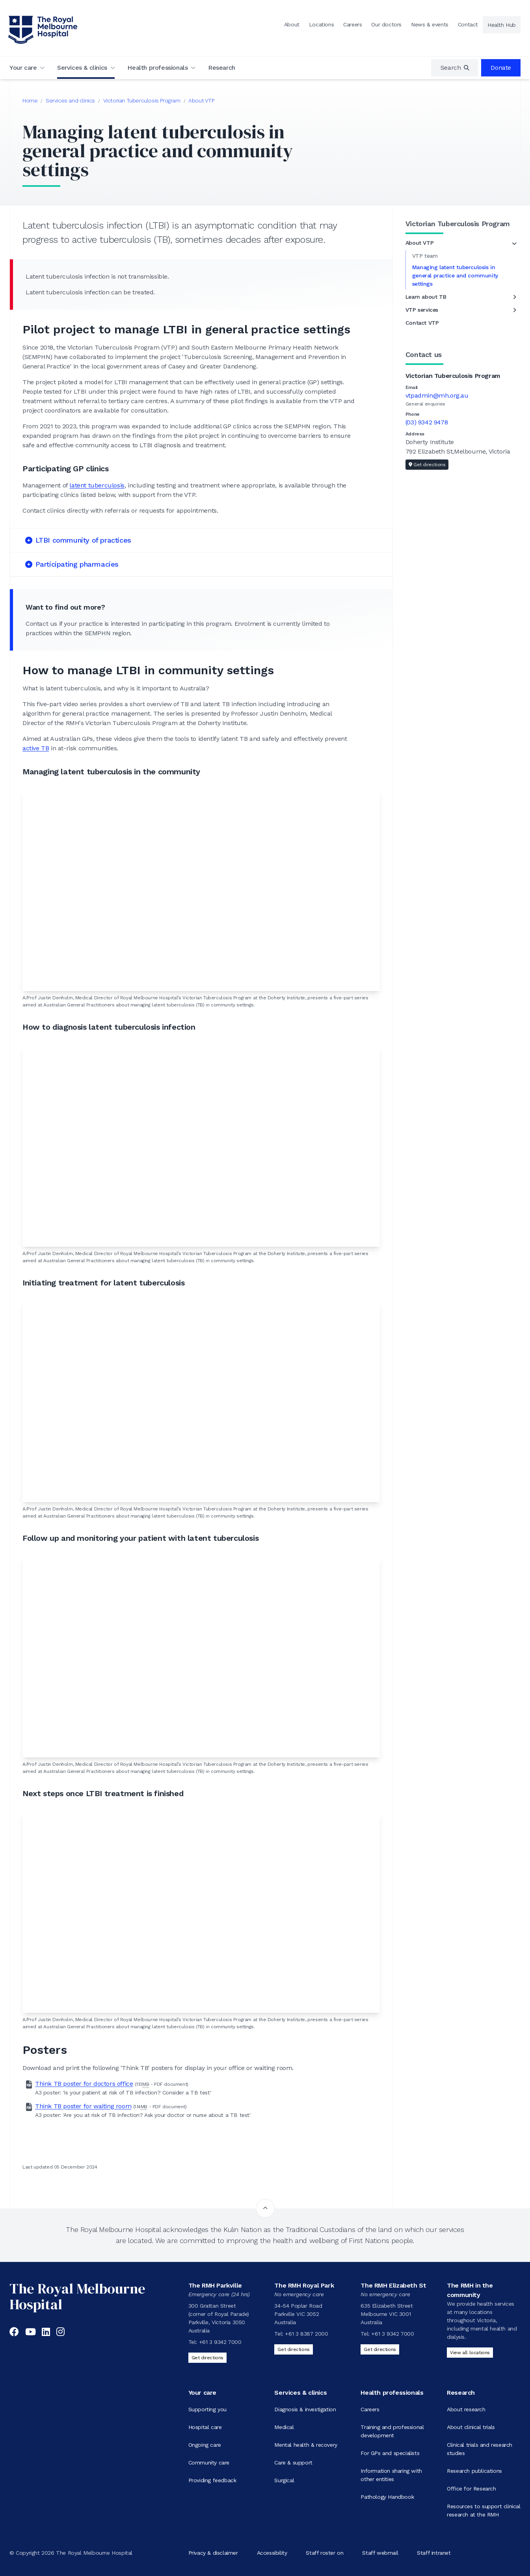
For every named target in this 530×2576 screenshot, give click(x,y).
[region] (454, 67)
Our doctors (386, 24)
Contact (468, 24)
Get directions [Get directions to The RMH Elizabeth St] (380, 2349)
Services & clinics (82, 67)
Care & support (293, 2462)
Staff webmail (380, 2553)
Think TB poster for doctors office (84, 2083)
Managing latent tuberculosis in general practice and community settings (455, 275)
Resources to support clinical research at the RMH (483, 2510)
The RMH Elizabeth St (393, 2285)
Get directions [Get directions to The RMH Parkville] (207, 2357)
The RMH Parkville (215, 2285)
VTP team (425, 256)
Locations (321, 24)
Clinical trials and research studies (479, 2449)
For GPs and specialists (390, 2453)
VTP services (421, 310)
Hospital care (205, 2427)
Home (29, 100)
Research (221, 67)
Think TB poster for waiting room (83, 2106)
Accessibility (272, 2553)
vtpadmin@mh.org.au (437, 395)
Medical (284, 2427)
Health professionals (157, 67)
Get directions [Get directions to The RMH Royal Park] (293, 2349)
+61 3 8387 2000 (306, 2333)
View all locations (470, 2352)
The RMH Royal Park (304, 2285)
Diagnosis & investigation (305, 2409)
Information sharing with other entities (391, 2475)
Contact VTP (422, 323)
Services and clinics (70, 100)
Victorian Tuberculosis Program (141, 100)
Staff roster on (324, 2553)
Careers (352, 24)
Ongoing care (204, 2445)
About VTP (201, 100)
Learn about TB (425, 297)
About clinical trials (471, 2427)
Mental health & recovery (305, 2445)
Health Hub (501, 25)
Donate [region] (501, 67)
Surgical (284, 2480)
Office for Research (471, 2488)
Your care (23, 67)
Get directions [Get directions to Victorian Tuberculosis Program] (427, 464)
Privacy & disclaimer (213, 2553)
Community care (208, 2462)
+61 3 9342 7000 (220, 2342)
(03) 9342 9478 (426, 422)
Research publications (474, 2471)
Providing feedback (212, 2480)
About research (466, 2409)
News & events (429, 24)
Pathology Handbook (387, 2497)
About (291, 24)
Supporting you (207, 2409)
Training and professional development (392, 2431)
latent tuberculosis (96, 485)
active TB (35, 748)
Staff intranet (433, 2553)
